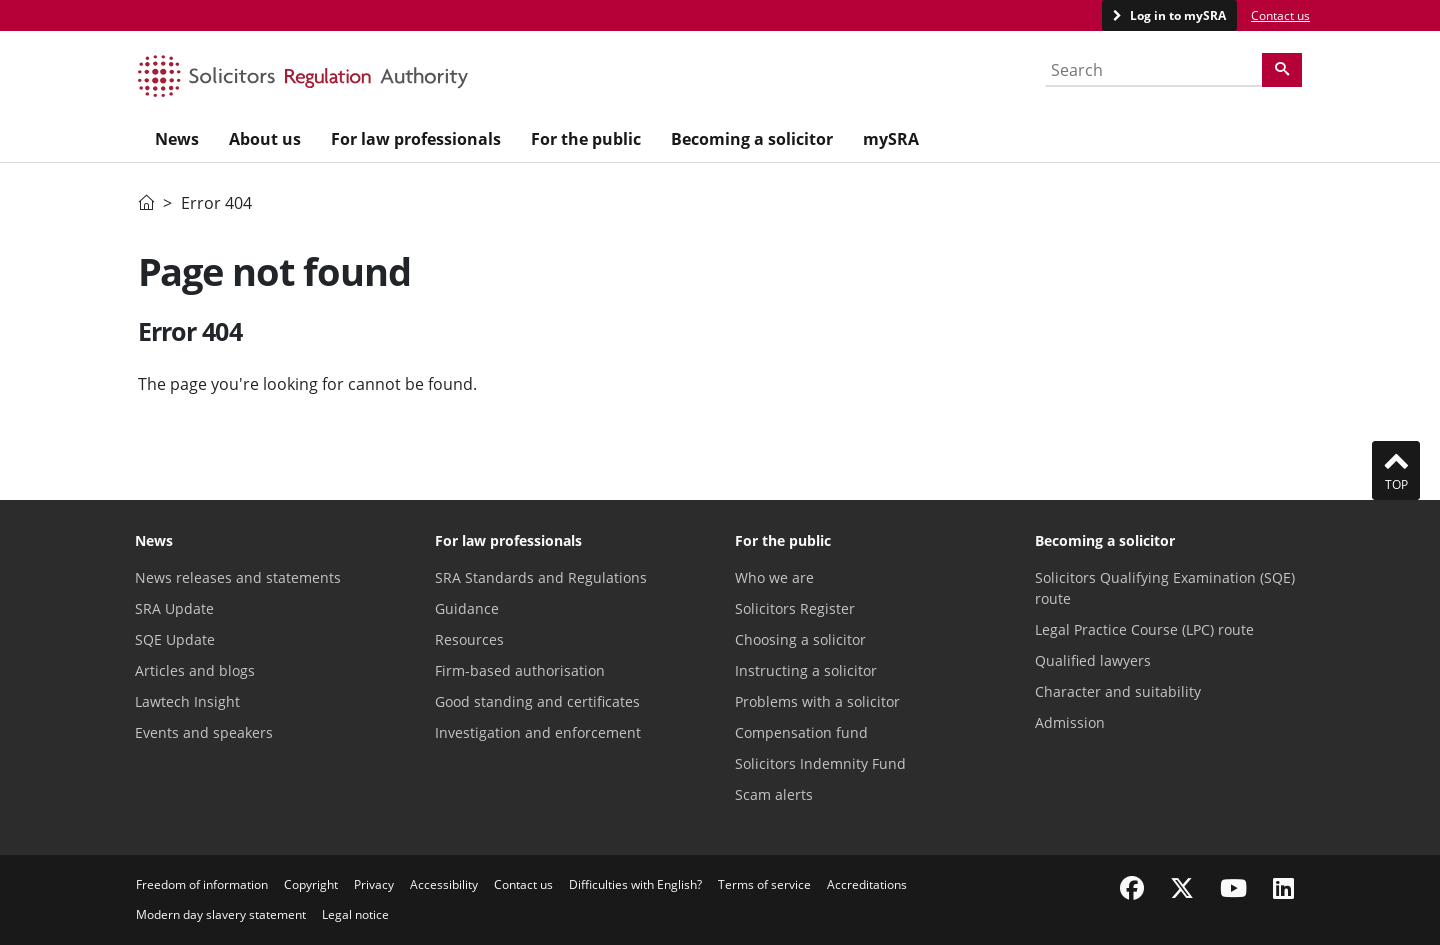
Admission (1070, 722)
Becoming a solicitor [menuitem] (752, 139)
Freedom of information (202, 884)
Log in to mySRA (1176, 15)
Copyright (311, 884)
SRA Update (174, 608)
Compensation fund (801, 732)
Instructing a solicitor (806, 670)
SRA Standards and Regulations (541, 577)
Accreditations (867, 884)
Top (1396, 470)
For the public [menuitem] (586, 139)
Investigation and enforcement (538, 732)
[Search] (1282, 70)
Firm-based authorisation (520, 670)
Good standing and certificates (537, 701)
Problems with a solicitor (817, 701)
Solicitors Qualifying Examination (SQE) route (1165, 588)
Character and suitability (1118, 691)
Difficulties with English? (635, 884)
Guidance (467, 608)
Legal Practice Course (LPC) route (1144, 629)
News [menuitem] (177, 139)
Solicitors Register (795, 608)
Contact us (1280, 15)
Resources (469, 639)
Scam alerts (774, 794)
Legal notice (355, 914)
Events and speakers (204, 732)
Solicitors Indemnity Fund (820, 763)
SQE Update (175, 639)
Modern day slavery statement (221, 914)
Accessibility (444, 884)
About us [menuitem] (265, 139)
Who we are (774, 577)
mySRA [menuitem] (891, 139)
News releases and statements (238, 577)
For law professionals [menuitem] (416, 139)
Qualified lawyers (1093, 660)
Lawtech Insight (187, 701)
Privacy (374, 884)
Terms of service (764, 884)
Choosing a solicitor (800, 639)
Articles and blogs (195, 670)
